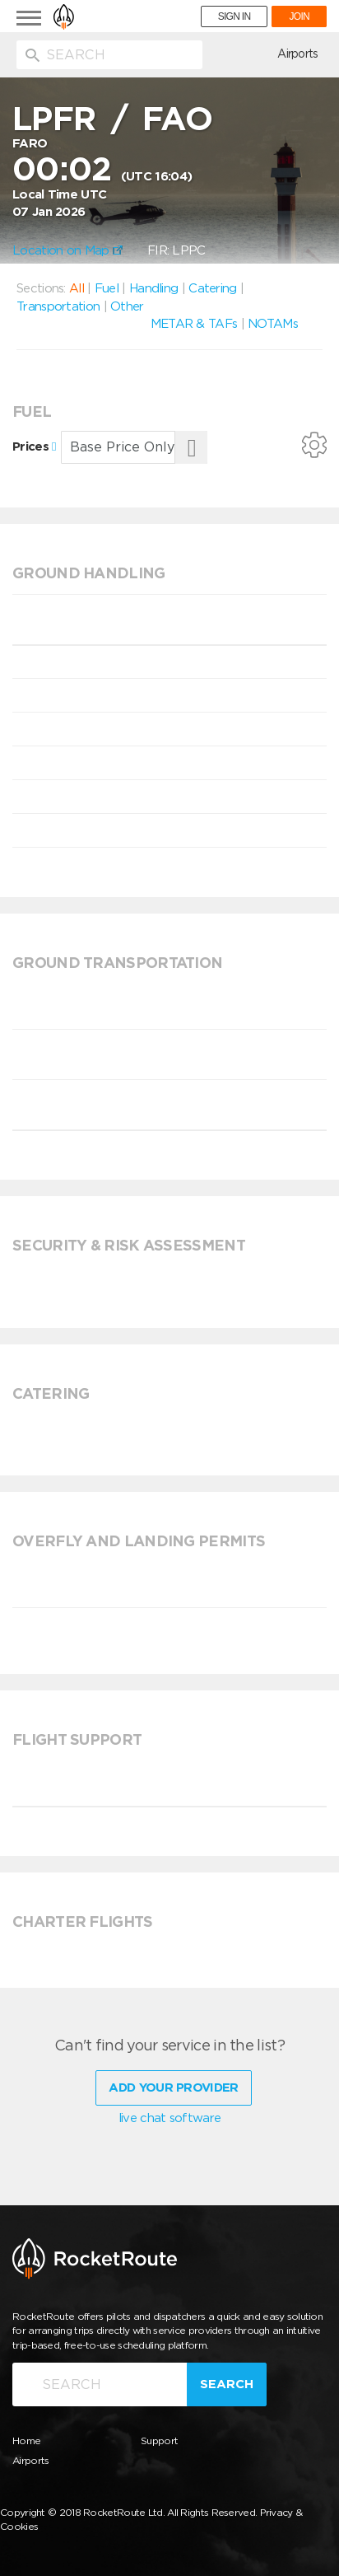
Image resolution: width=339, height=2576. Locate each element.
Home (26, 2440)
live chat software (169, 2118)
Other (127, 306)
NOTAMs (273, 323)
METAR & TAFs (194, 323)
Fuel (106, 288)
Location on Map (67, 250)
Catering (212, 288)
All (76, 288)
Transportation (58, 306)
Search (226, 2384)
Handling (153, 288)
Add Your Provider (173, 2087)
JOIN (299, 16)
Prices (34, 446)
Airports (297, 53)
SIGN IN (234, 16)
